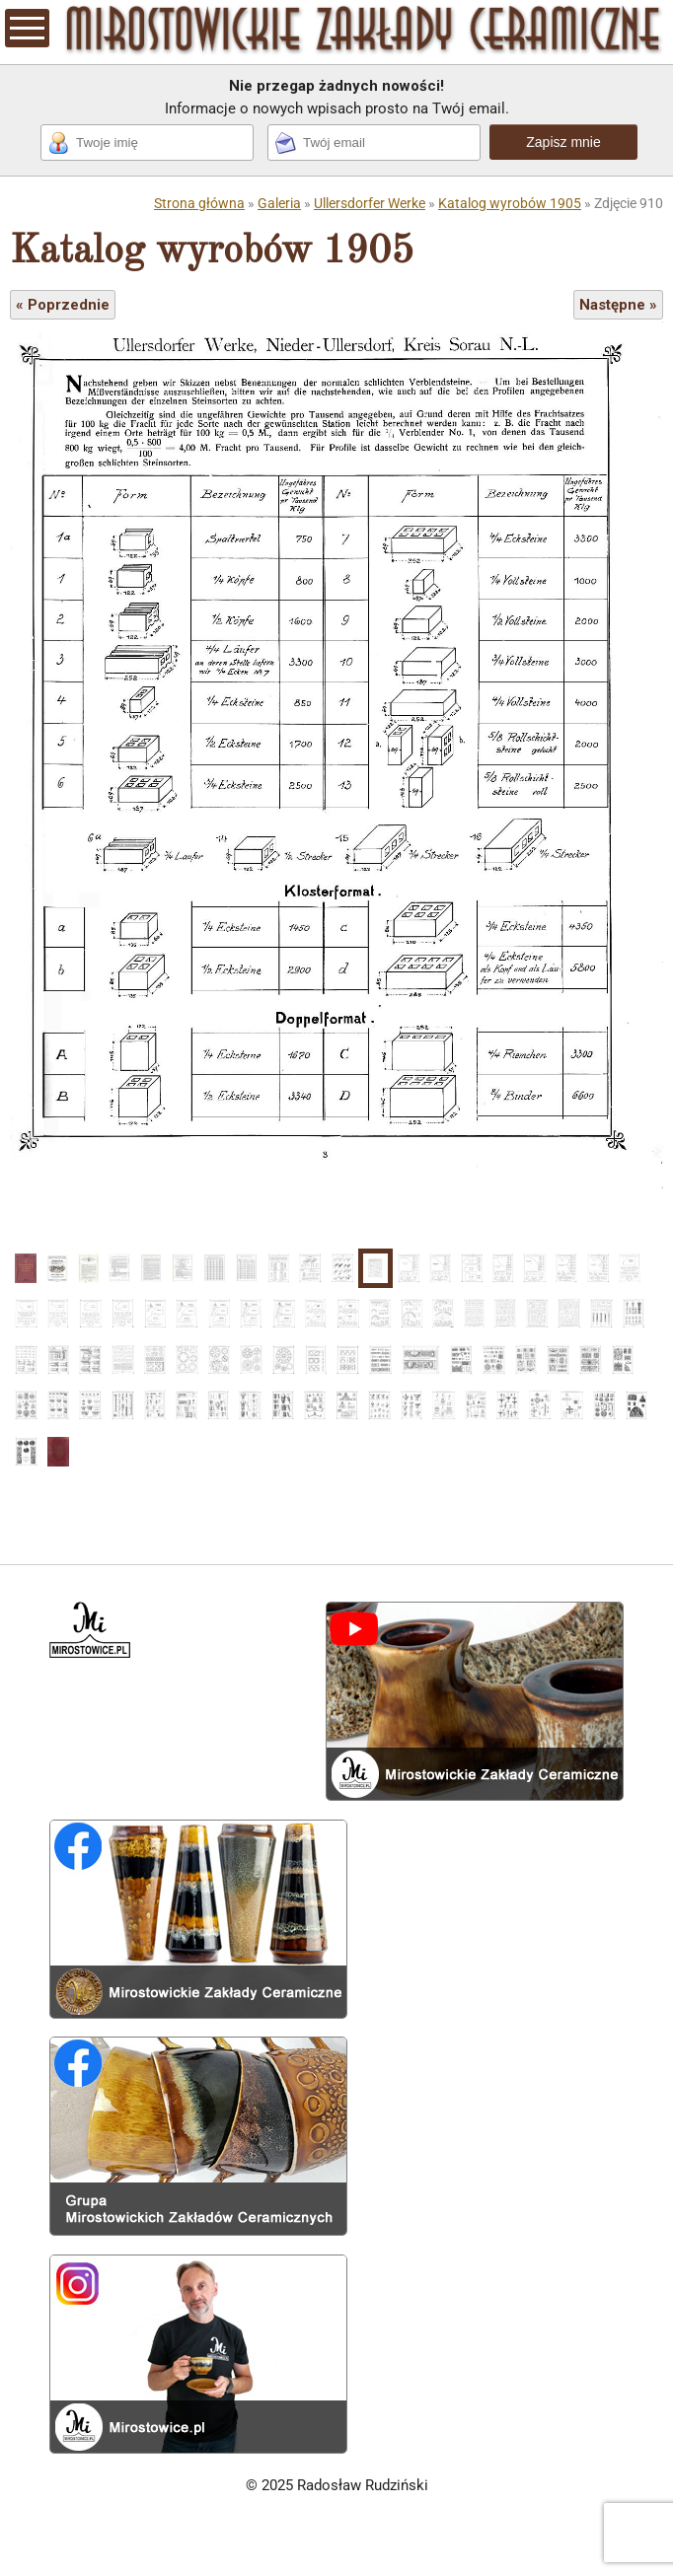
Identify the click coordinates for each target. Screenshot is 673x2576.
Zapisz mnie (563, 142)
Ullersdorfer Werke (369, 203)
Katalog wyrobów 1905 (509, 203)
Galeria (279, 203)
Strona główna (199, 203)
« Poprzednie (63, 305)
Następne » (618, 305)
